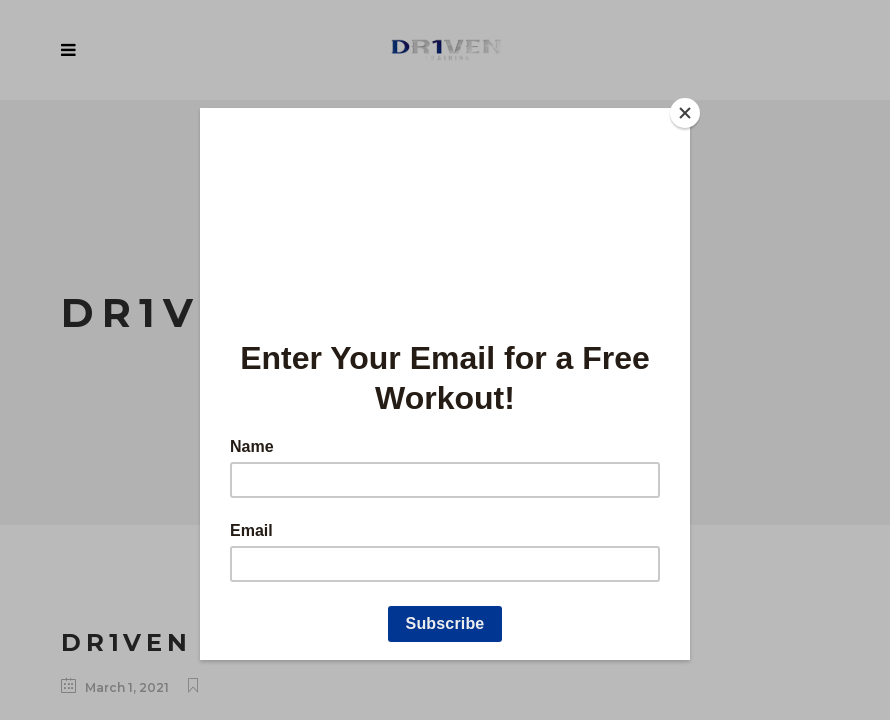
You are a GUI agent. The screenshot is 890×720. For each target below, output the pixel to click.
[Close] (685, 113)
